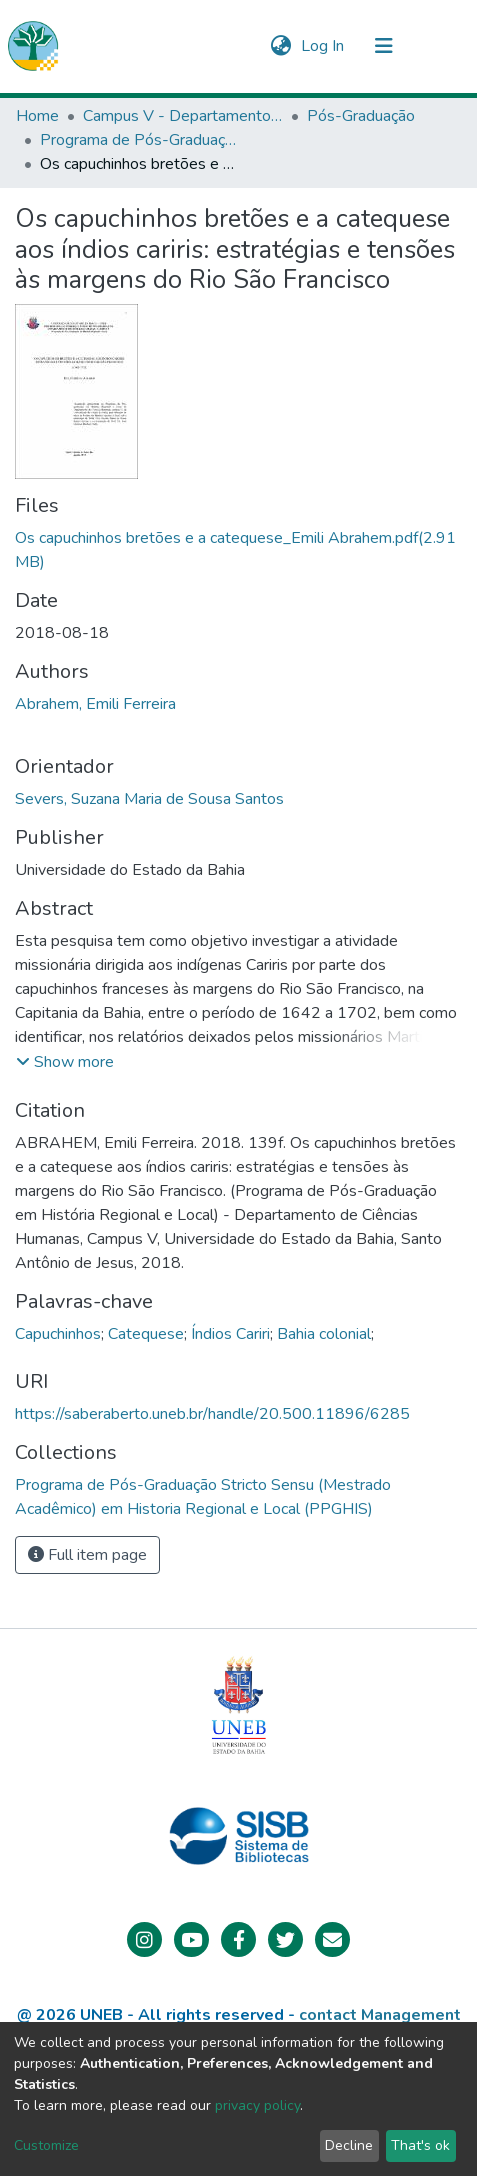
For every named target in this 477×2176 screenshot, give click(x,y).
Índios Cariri (230, 1334)
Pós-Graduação (361, 116)
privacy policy (257, 2105)
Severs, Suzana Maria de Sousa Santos (149, 799)
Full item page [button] (87, 1555)
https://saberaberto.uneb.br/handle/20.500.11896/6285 (212, 1414)
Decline (349, 2145)
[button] (280, 46)
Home (37, 116)
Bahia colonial (324, 1334)
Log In (324, 46)
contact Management (380, 2015)
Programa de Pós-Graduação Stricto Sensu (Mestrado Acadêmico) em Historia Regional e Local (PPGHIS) (140, 140)
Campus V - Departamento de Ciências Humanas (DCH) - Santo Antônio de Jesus (183, 116)
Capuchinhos (58, 1334)
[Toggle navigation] (384, 46)
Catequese (146, 1334)
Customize (46, 2145)
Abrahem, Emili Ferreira (95, 704)
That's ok (420, 2145)
